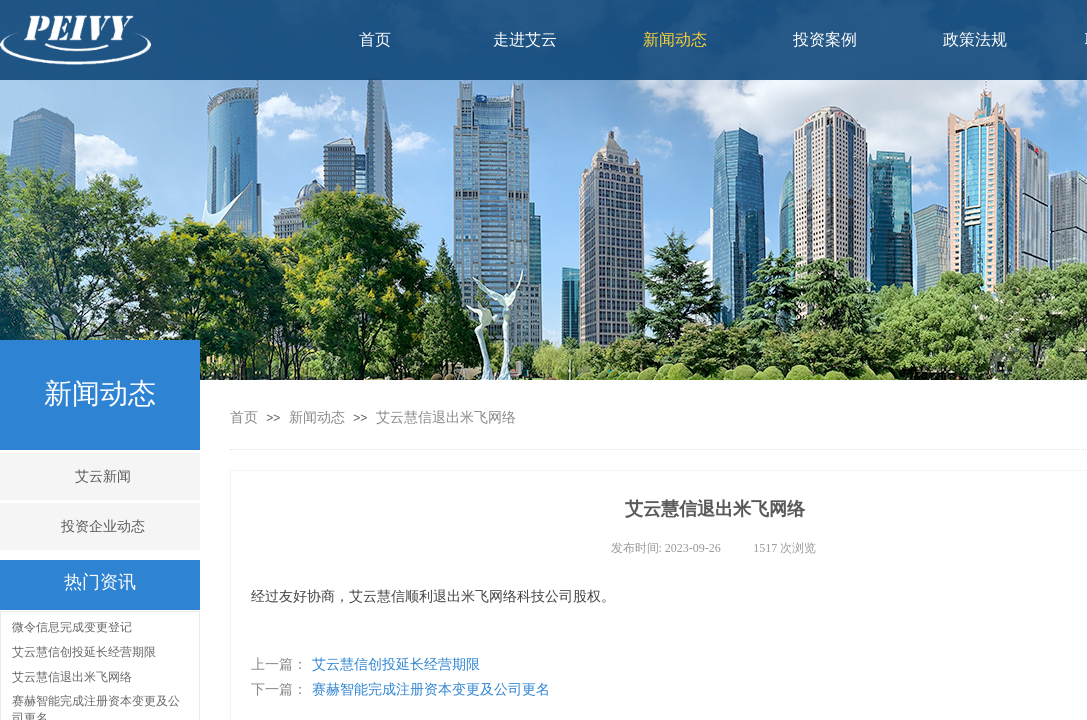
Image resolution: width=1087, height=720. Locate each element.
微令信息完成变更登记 (72, 628)
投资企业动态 (103, 526)
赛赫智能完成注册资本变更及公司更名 (400, 689)
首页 (244, 417)
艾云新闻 (103, 476)
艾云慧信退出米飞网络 (446, 417)
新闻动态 (319, 417)
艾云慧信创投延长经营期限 (365, 664)
